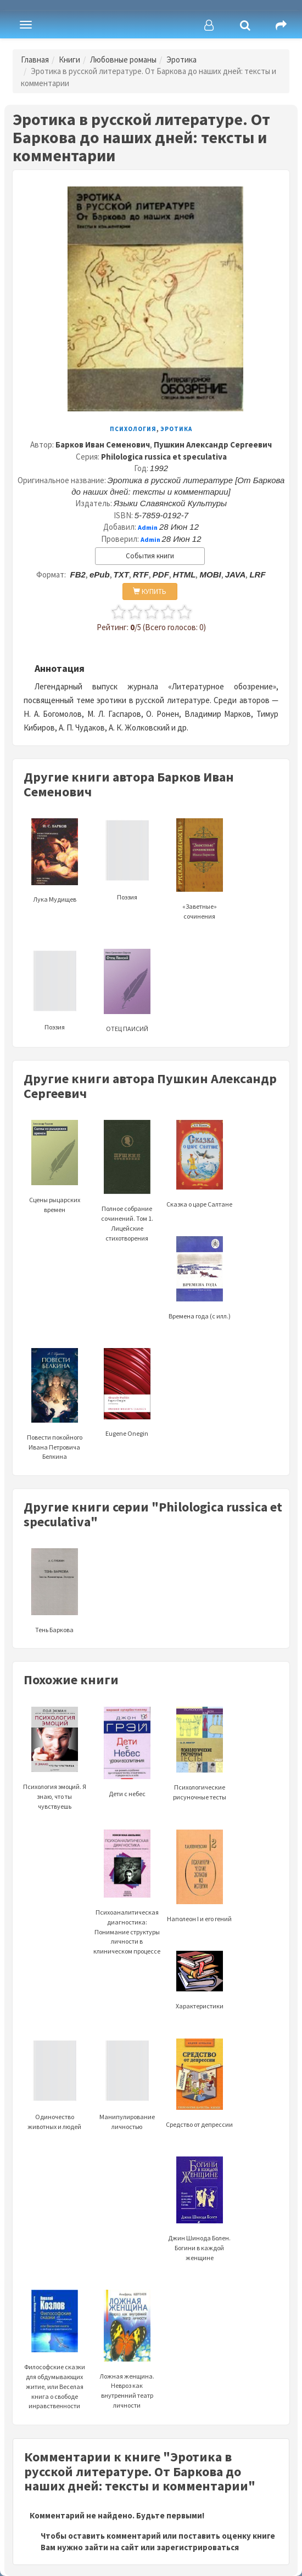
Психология (133, 429)
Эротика (181, 59)
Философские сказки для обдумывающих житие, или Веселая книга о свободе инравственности (54, 2363)
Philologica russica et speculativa (164, 456)
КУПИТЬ (149, 591)
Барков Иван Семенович (102, 444)
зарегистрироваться (197, 2547)
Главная (35, 59)
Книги (69, 59)
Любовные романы (123, 59)
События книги (150, 556)
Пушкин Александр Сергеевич (213, 444)
